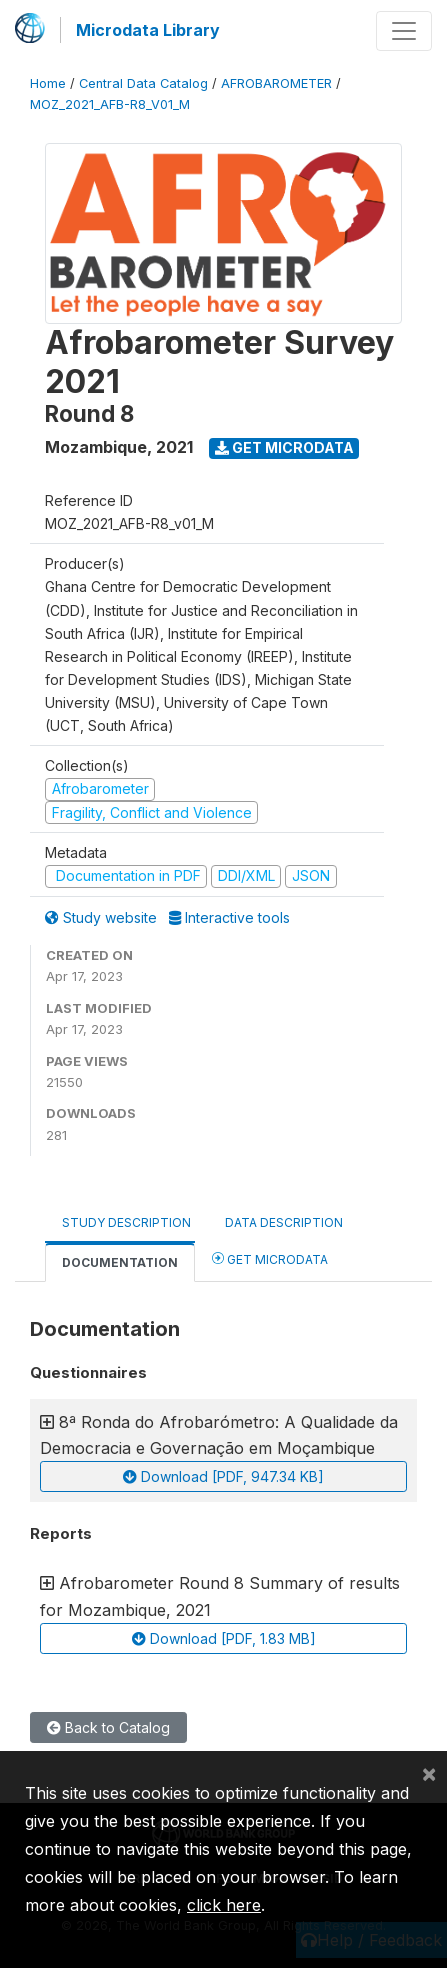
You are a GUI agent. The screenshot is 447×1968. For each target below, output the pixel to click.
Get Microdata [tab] (270, 1258)
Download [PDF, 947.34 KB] (223, 1476)
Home (48, 83)
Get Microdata (284, 447)
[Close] (429, 1773)
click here (224, 1905)
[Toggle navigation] (404, 31)
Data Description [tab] (284, 1222)
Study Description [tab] (126, 1222)
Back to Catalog (108, 1727)
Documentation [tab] (120, 1262)
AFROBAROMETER (276, 83)
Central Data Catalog (143, 83)
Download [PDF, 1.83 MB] (224, 1638)
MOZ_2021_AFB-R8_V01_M (110, 104)
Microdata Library (148, 30)
